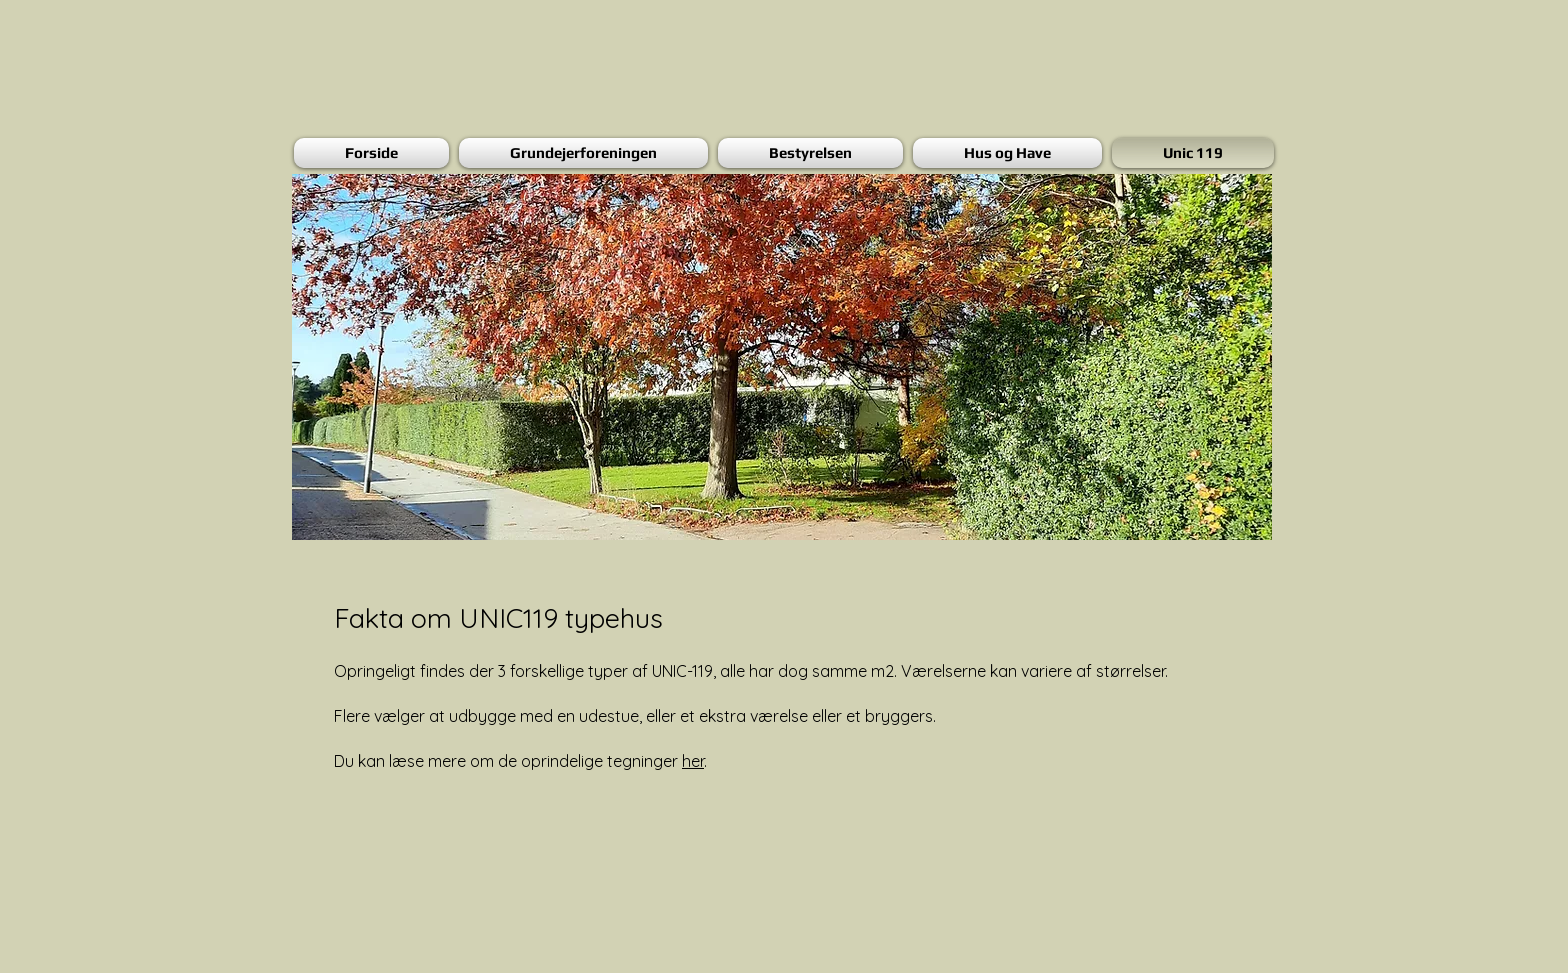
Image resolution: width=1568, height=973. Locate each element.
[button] (782, 357)
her (693, 761)
